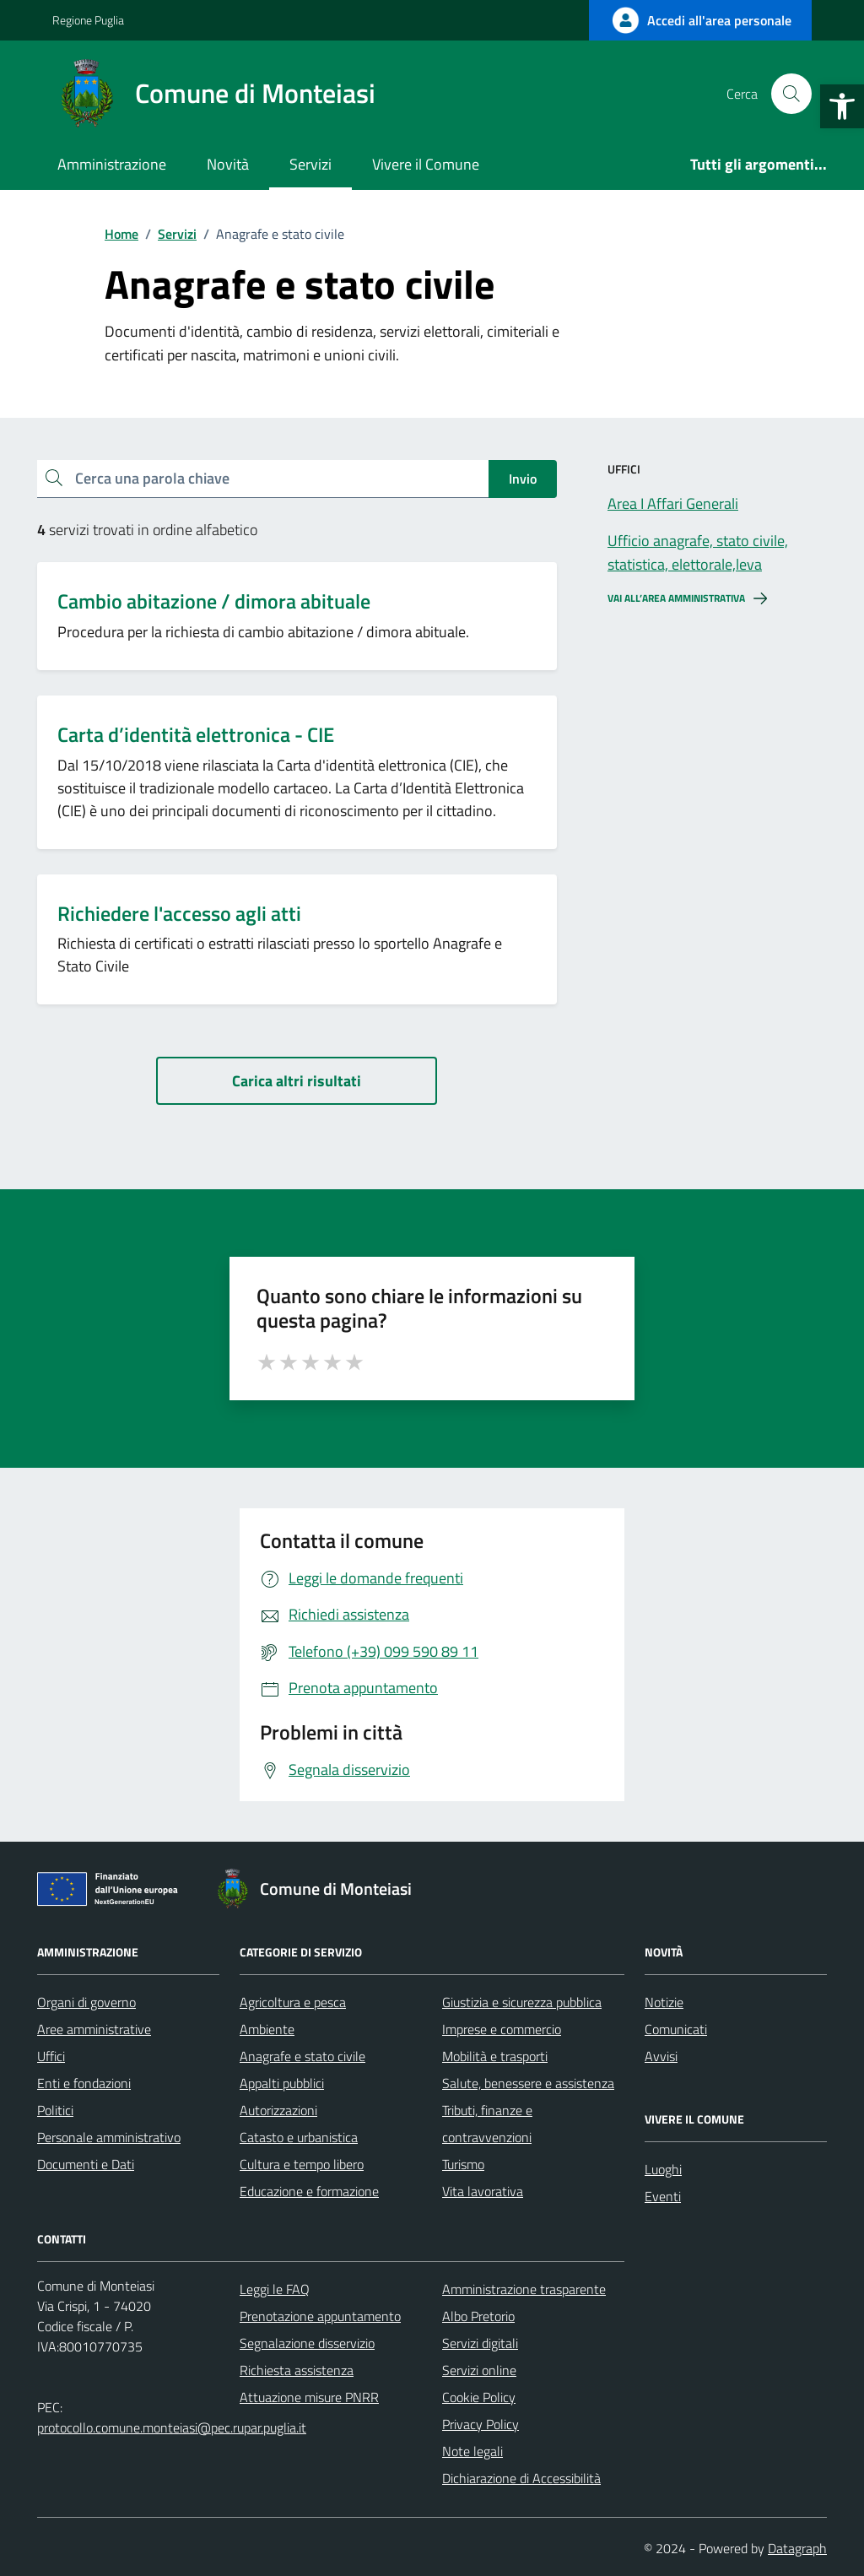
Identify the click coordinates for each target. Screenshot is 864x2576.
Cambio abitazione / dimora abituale (213, 601)
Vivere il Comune (425, 164)
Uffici (51, 2056)
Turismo (463, 2164)
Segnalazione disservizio (307, 2343)
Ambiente (267, 2029)
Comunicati (676, 2029)
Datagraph (797, 2548)
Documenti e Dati (85, 2164)
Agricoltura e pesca (293, 2002)
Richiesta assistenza (297, 2370)
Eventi (663, 2196)
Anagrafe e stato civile (302, 2056)
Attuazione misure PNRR (309, 2397)
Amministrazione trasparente (524, 2289)
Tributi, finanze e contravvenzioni (487, 2123)
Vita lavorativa (482, 2191)
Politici (55, 2110)
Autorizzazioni (278, 2110)
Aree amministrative (94, 2029)
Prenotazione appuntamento (320, 2316)
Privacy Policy (480, 2424)
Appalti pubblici (282, 2083)
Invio (523, 478)
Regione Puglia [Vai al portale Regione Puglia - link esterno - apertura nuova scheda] (88, 20)
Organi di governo (86, 2002)
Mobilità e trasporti (495, 2056)
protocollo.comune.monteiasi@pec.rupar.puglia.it (171, 2427)
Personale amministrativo (109, 2137)
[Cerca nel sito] (791, 93)
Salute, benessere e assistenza (528, 2083)
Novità (228, 164)
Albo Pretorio (478, 2316)
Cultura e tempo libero (302, 2164)
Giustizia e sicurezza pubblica (522, 2002)
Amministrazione (111, 164)
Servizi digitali (480, 2343)
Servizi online (479, 2370)
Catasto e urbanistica (299, 2137)
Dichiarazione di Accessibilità (521, 2478)
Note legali (472, 2451)
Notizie (664, 2002)
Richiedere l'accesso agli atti (179, 913)
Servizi (310, 164)
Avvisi (661, 2056)
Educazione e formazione (309, 2191)
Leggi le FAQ (275, 2289)
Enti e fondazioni (84, 2083)
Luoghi (663, 2169)
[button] (842, 106)
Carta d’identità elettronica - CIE (195, 734)
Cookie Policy (479, 2397)
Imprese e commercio (501, 2029)
